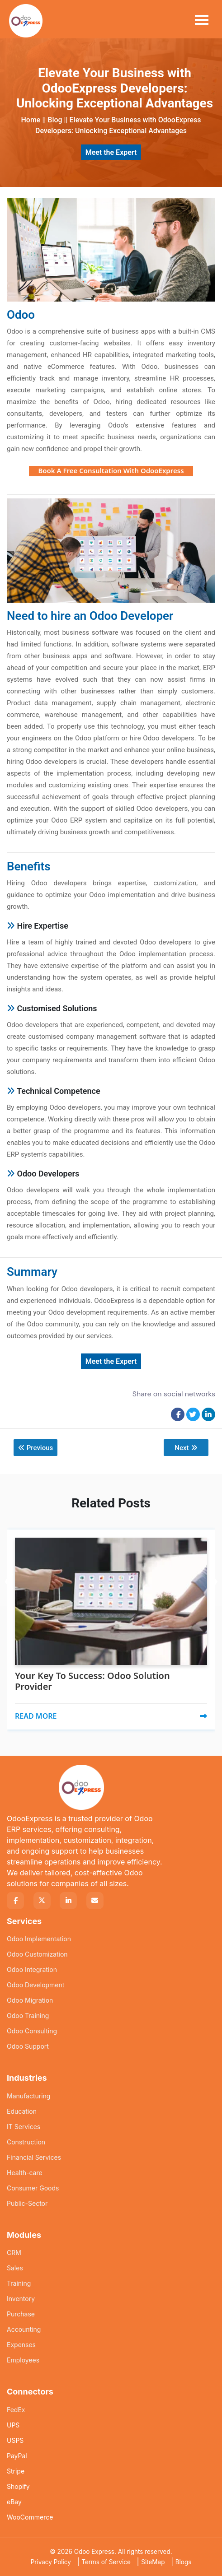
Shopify (18, 2486)
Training (19, 2283)
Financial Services (34, 2157)
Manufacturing (28, 2096)
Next (186, 1448)
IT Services (23, 2126)
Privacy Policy (51, 2562)
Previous (35, 1448)
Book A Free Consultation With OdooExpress (111, 470)
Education (22, 2111)
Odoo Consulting (32, 2031)
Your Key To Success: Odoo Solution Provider (92, 1681)
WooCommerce (30, 2517)
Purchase (21, 2314)
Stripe (15, 2471)
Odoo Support (28, 2046)
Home (30, 120)
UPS (13, 2425)
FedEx (16, 2409)
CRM (14, 2252)
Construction (26, 2142)
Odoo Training (28, 2015)
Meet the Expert (111, 152)
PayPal (17, 2456)
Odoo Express (94, 2551)
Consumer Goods (33, 2188)
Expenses (21, 2344)
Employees (23, 2360)
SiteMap (153, 2562)
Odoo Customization (37, 1954)
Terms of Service (106, 2562)
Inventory (21, 2298)
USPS (15, 2440)
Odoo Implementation (39, 1939)
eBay (14, 2502)
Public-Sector (27, 2203)
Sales (15, 2268)
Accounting (24, 2329)
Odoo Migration (30, 2000)
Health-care (25, 2172)
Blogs (183, 2562)
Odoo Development (35, 1985)
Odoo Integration (32, 1969)
